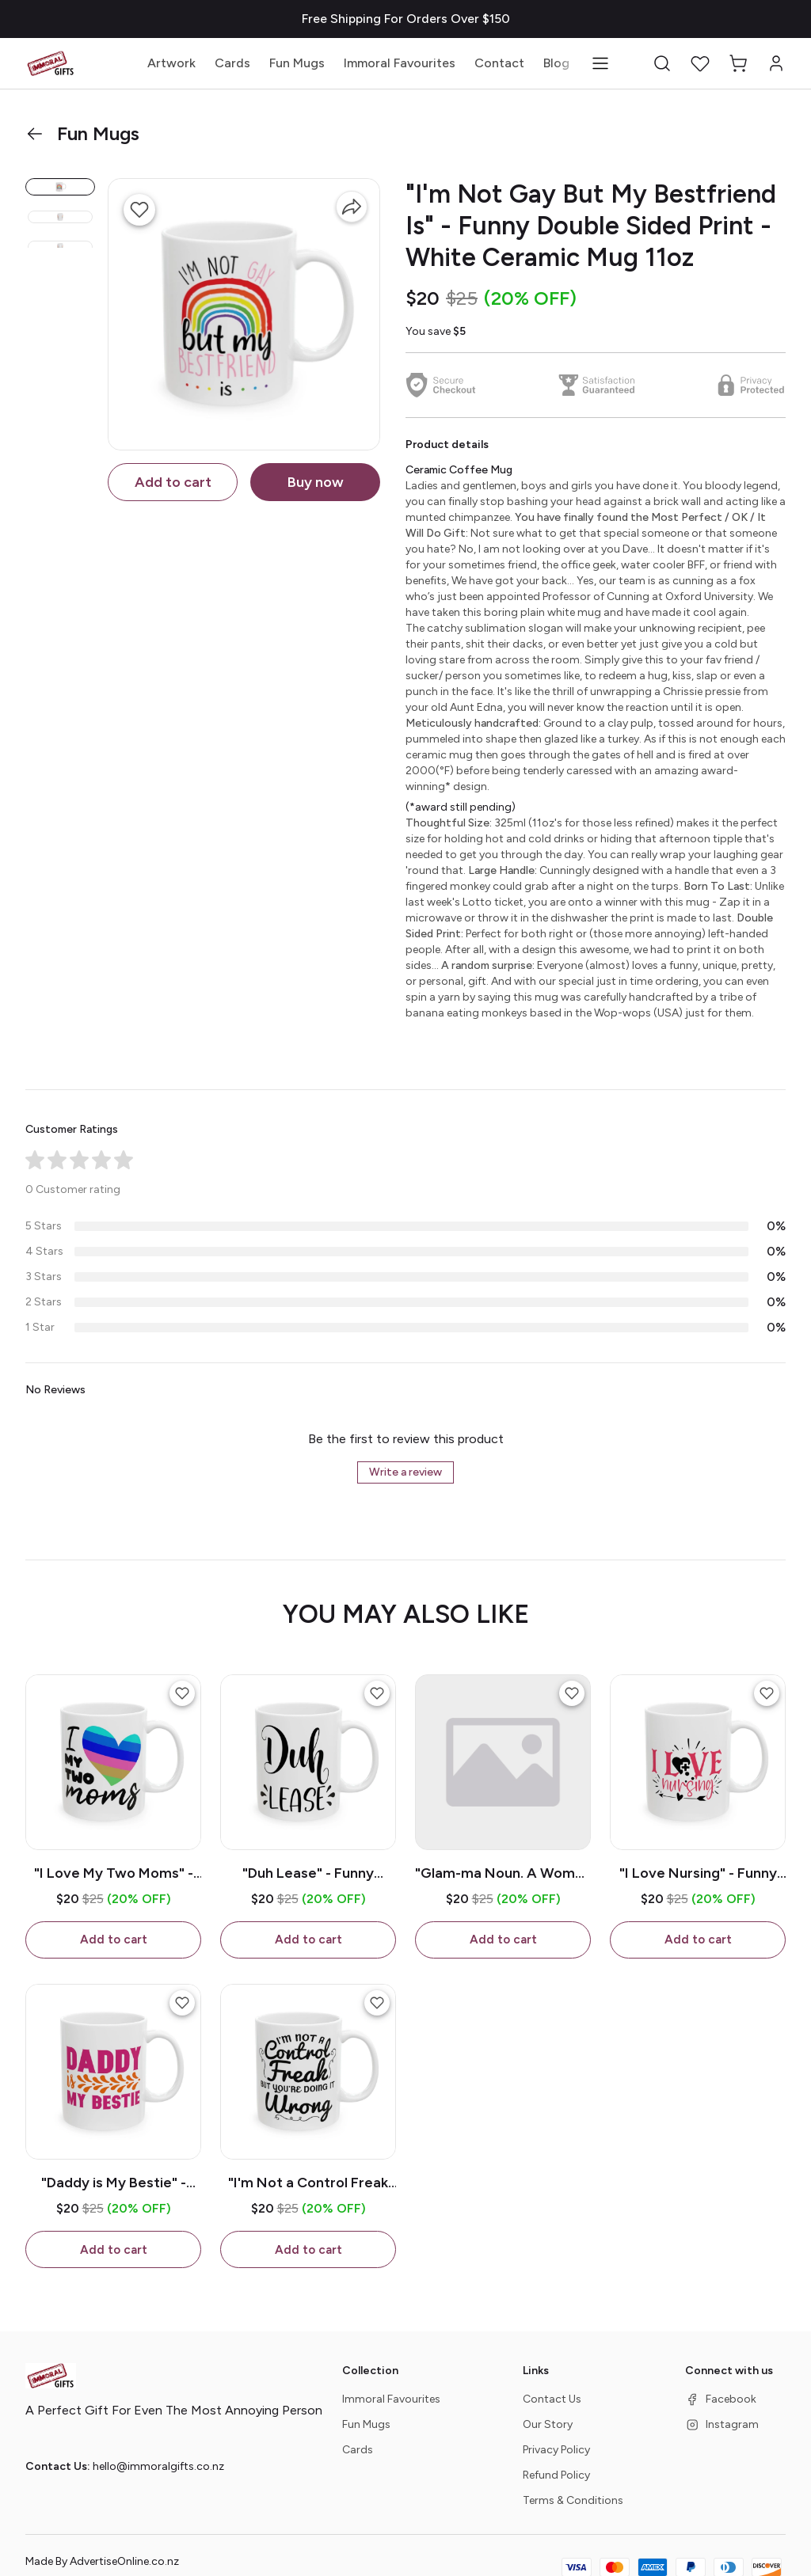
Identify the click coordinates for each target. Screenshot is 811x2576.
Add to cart (173, 482)
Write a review (405, 1472)
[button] (662, 63)
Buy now (315, 482)
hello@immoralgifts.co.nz (158, 2468)
